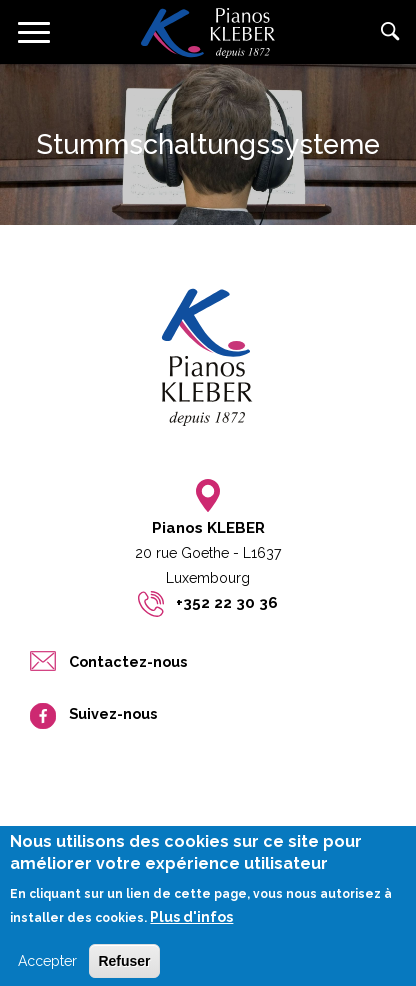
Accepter (47, 969)
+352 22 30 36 (227, 603)
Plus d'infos (191, 926)
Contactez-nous (128, 661)
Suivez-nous (113, 713)
